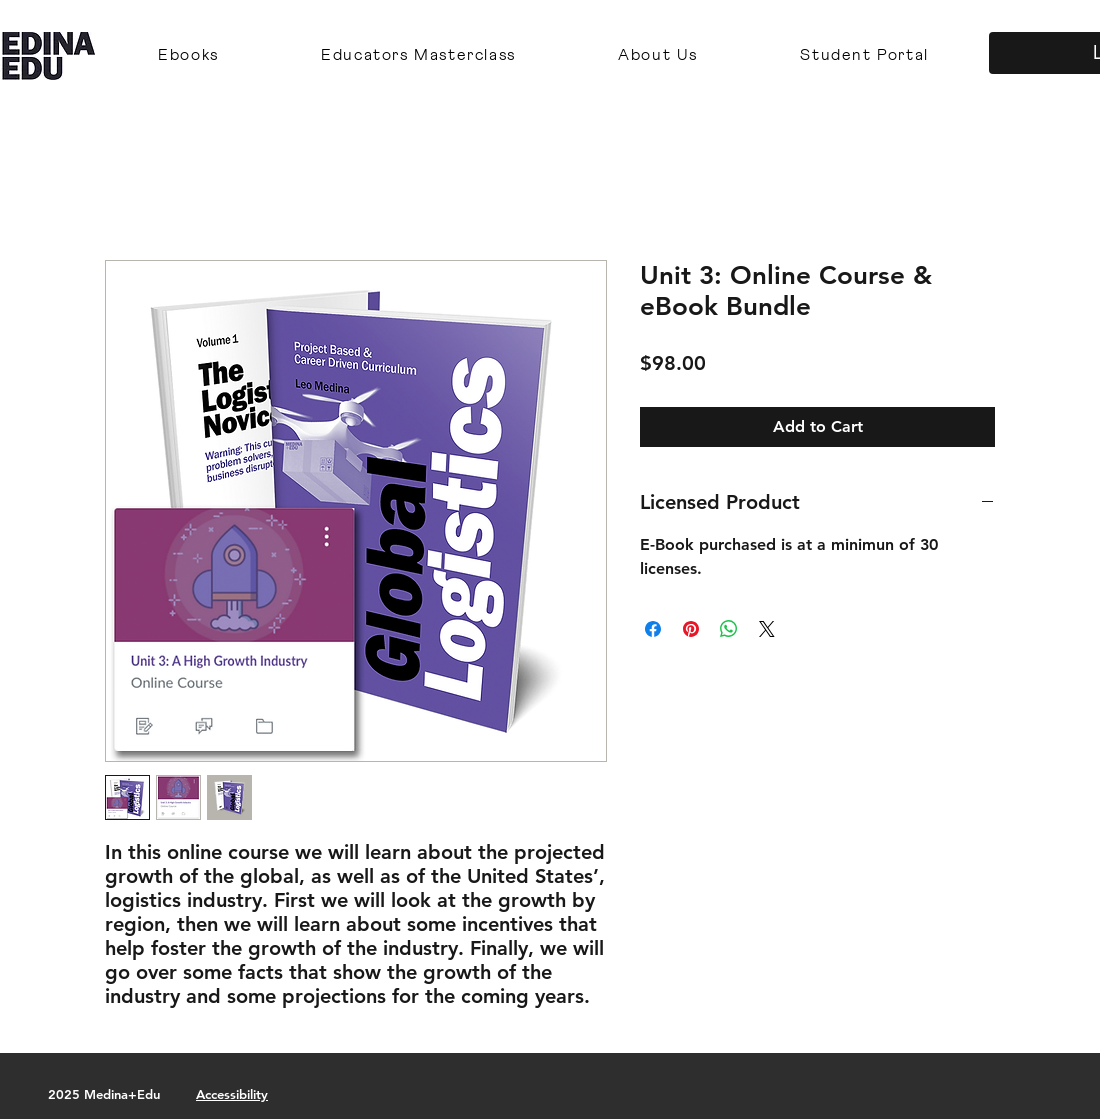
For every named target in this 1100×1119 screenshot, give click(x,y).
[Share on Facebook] (653, 629)
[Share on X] (767, 629)
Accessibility (232, 1094)
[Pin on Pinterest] (691, 629)
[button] (188, 56)
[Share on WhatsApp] (729, 629)
